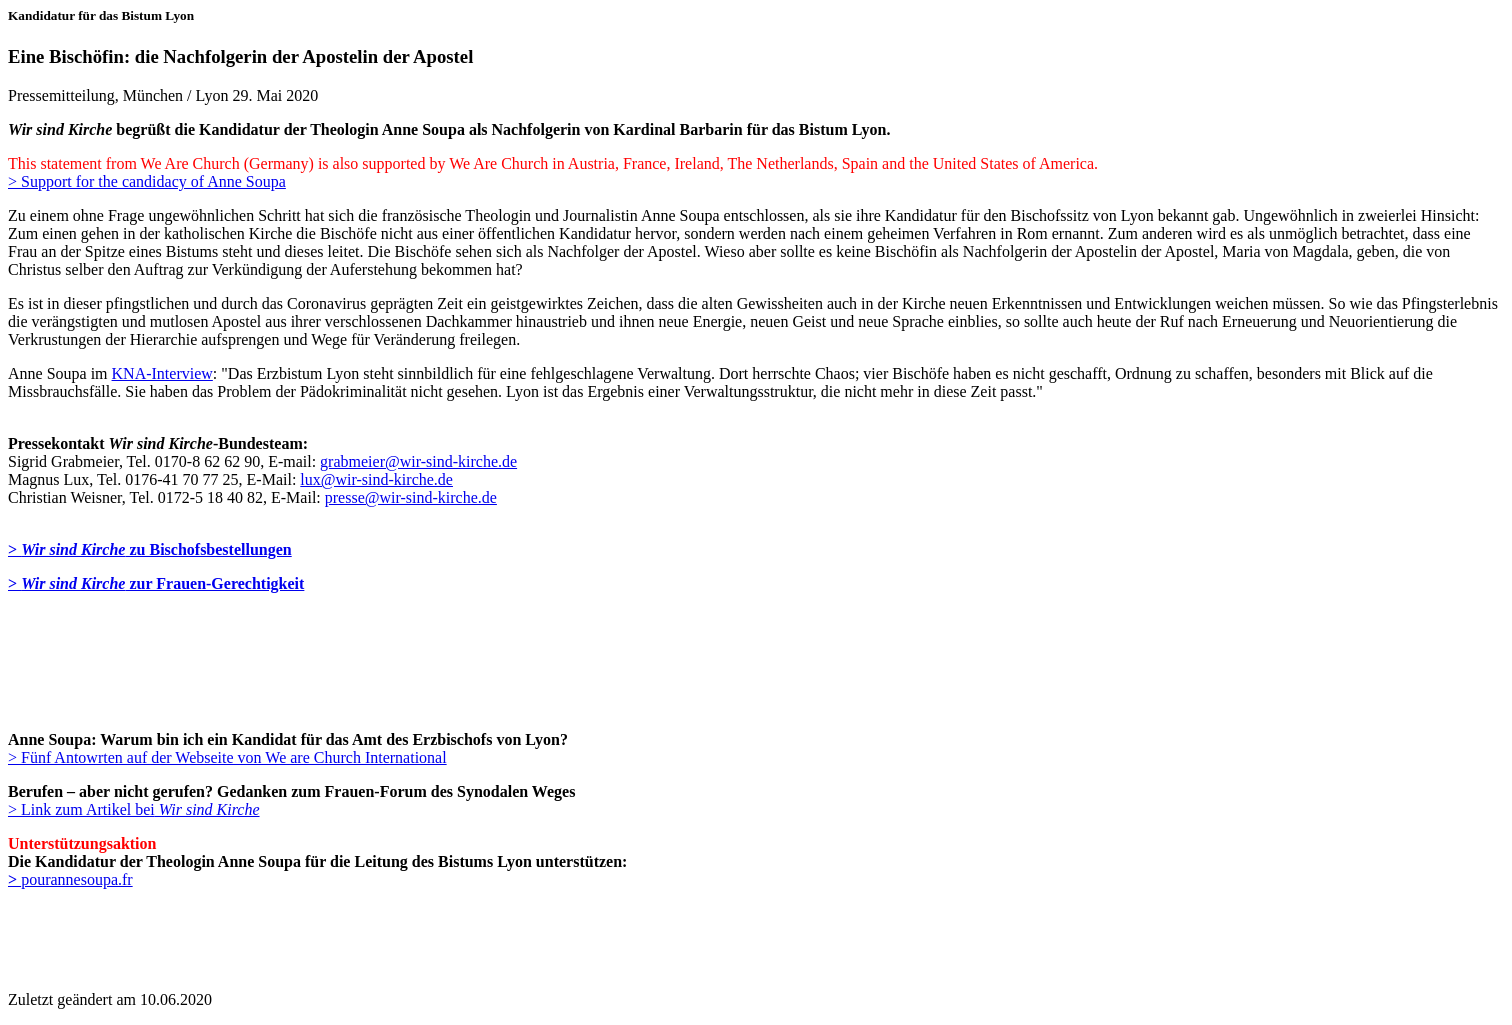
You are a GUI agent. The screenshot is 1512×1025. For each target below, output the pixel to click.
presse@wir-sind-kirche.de (411, 497)
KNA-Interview (162, 373)
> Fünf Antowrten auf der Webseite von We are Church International (227, 757)
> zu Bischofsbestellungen (150, 549)
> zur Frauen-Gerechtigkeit (156, 583)
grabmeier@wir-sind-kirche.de (418, 461)
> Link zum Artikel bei (134, 809)
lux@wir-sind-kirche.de (376, 479)
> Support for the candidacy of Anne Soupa (147, 181)
